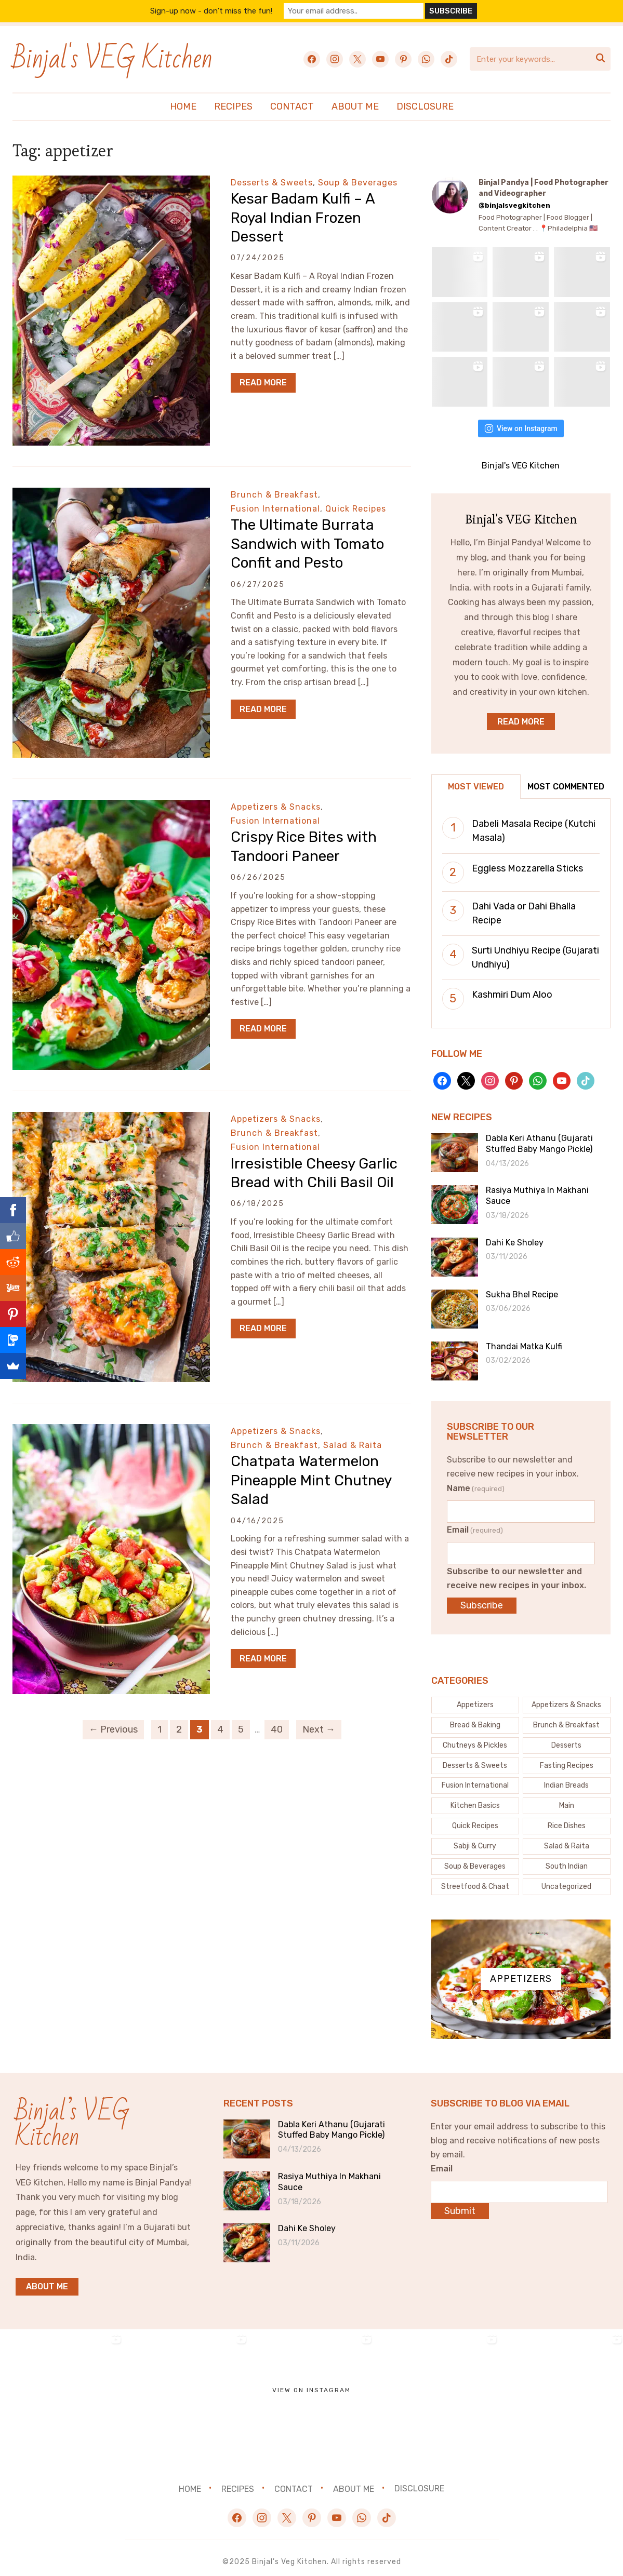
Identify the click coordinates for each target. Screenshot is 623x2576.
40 (277, 1729)
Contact (292, 106)
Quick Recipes (355, 509)
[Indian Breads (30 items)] (567, 1778)
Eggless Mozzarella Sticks (527, 860)
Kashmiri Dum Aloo (512, 987)
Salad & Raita (352, 1445)
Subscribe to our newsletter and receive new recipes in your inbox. (516, 1571)
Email (475, 1522)
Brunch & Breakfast (274, 495)
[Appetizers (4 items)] (475, 1697)
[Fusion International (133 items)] (475, 1778)
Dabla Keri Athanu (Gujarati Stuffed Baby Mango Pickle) (539, 1136)
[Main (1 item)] (567, 1798)
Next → (318, 1729)
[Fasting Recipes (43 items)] (567, 1758)
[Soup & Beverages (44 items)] (475, 1859)
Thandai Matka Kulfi (524, 1339)
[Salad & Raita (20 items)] (567, 1839)
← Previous (113, 1729)
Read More (263, 382)
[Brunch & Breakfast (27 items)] (567, 1718)
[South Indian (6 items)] (567, 1859)
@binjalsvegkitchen (514, 205)
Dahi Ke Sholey (515, 1235)
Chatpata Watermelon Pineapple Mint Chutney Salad (311, 1480)
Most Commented (565, 779)
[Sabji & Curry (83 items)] (475, 1839)
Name (476, 1481)
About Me (355, 106)
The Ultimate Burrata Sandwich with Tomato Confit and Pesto (307, 543)
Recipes (233, 106)
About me (47, 2279)
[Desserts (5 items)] (567, 1737)
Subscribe (481, 1598)
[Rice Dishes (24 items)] (567, 1818)
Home (183, 106)
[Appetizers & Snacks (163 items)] (567, 1697)
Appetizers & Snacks (276, 807)
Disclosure (425, 106)
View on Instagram (521, 421)
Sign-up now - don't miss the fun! (218, 11)
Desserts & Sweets (272, 182)
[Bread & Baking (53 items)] (475, 1718)
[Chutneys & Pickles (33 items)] (475, 1737)
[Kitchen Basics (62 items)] (475, 1798)
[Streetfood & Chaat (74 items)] (475, 1879)
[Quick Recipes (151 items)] (475, 1818)
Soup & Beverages (357, 182)
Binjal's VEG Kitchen (112, 59)
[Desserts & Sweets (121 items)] (475, 1758)
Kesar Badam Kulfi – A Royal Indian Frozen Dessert (303, 217)
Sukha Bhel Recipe (522, 1287)
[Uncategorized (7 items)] (567, 1879)
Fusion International (275, 509)
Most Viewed (476, 779)
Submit (459, 2203)
